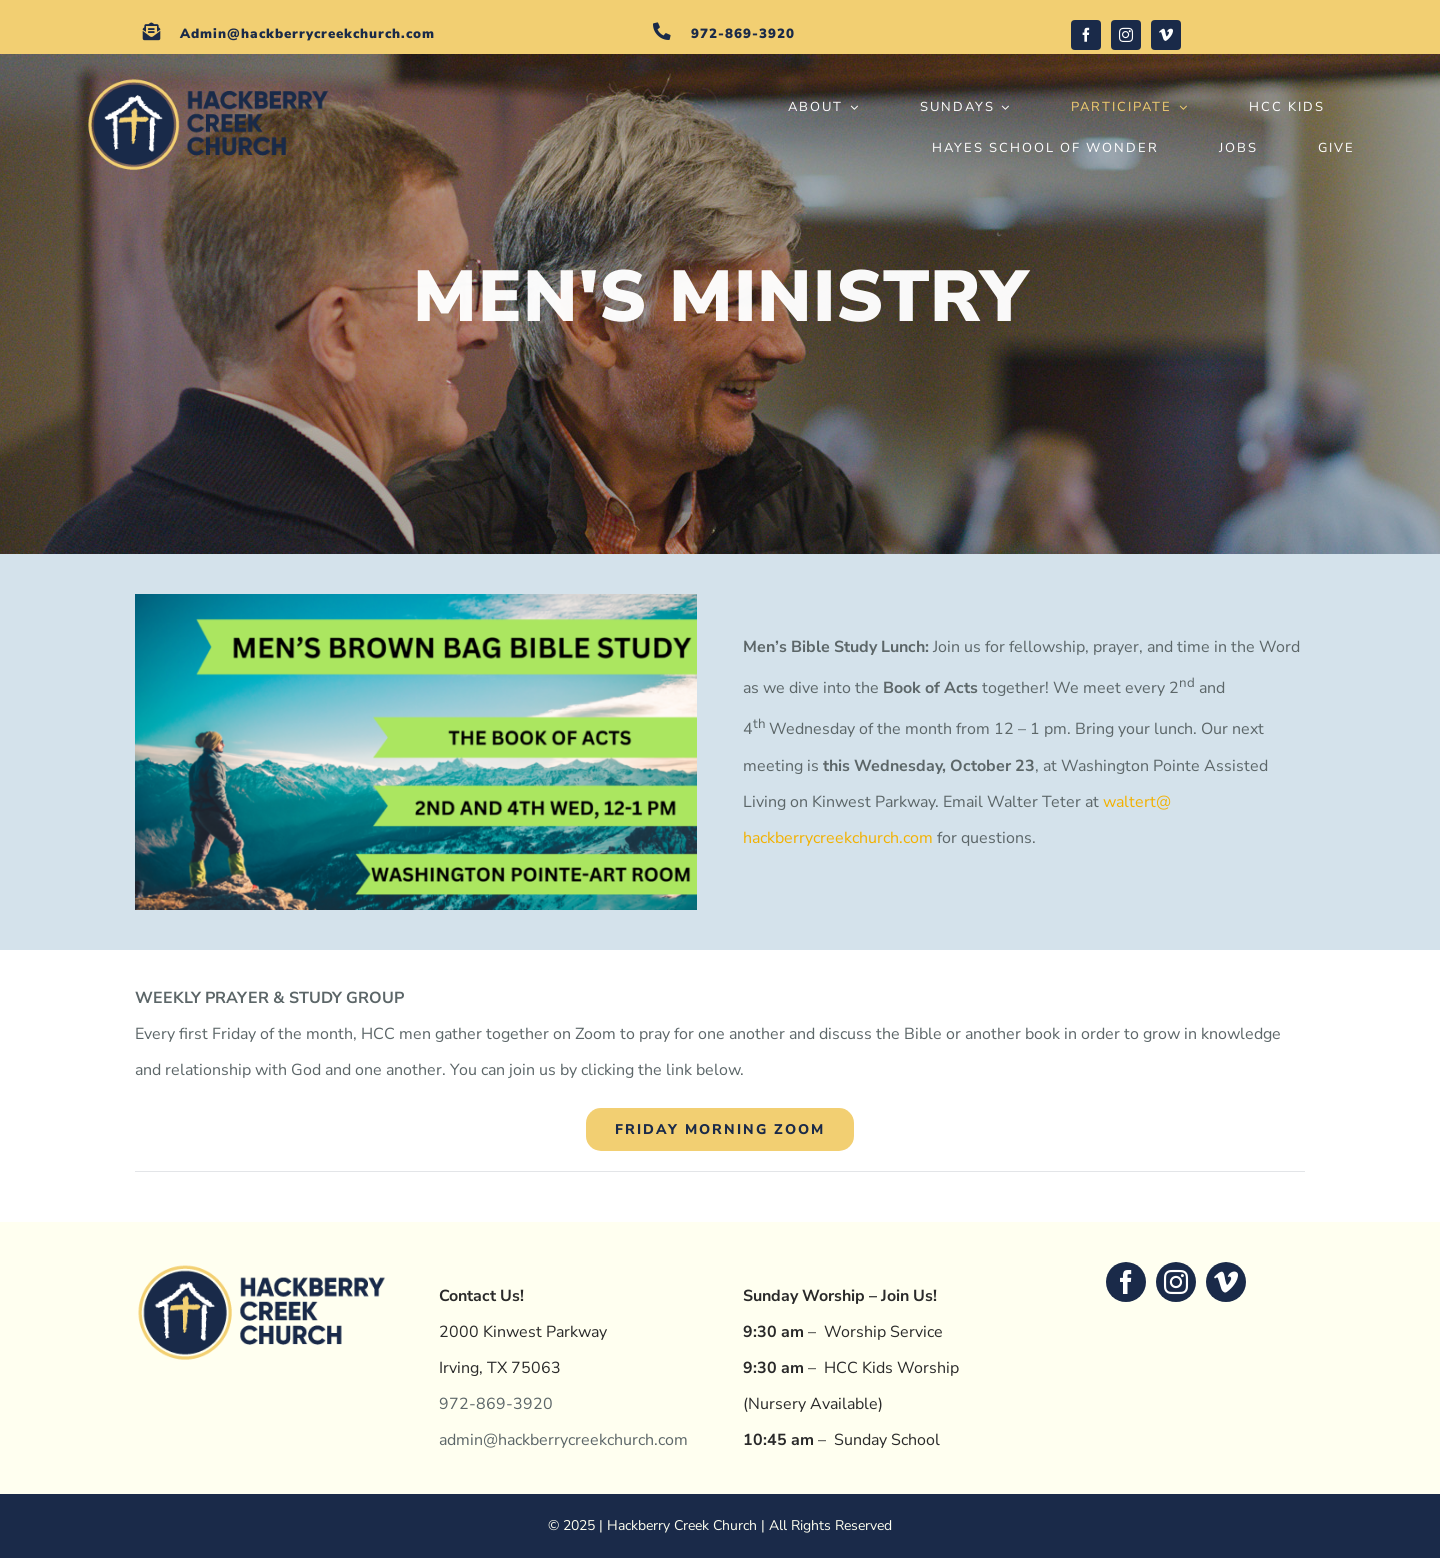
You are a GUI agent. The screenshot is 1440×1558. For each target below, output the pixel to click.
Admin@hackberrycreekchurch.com (307, 34)
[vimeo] (1166, 35)
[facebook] (1086, 35)
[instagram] (1126, 35)
